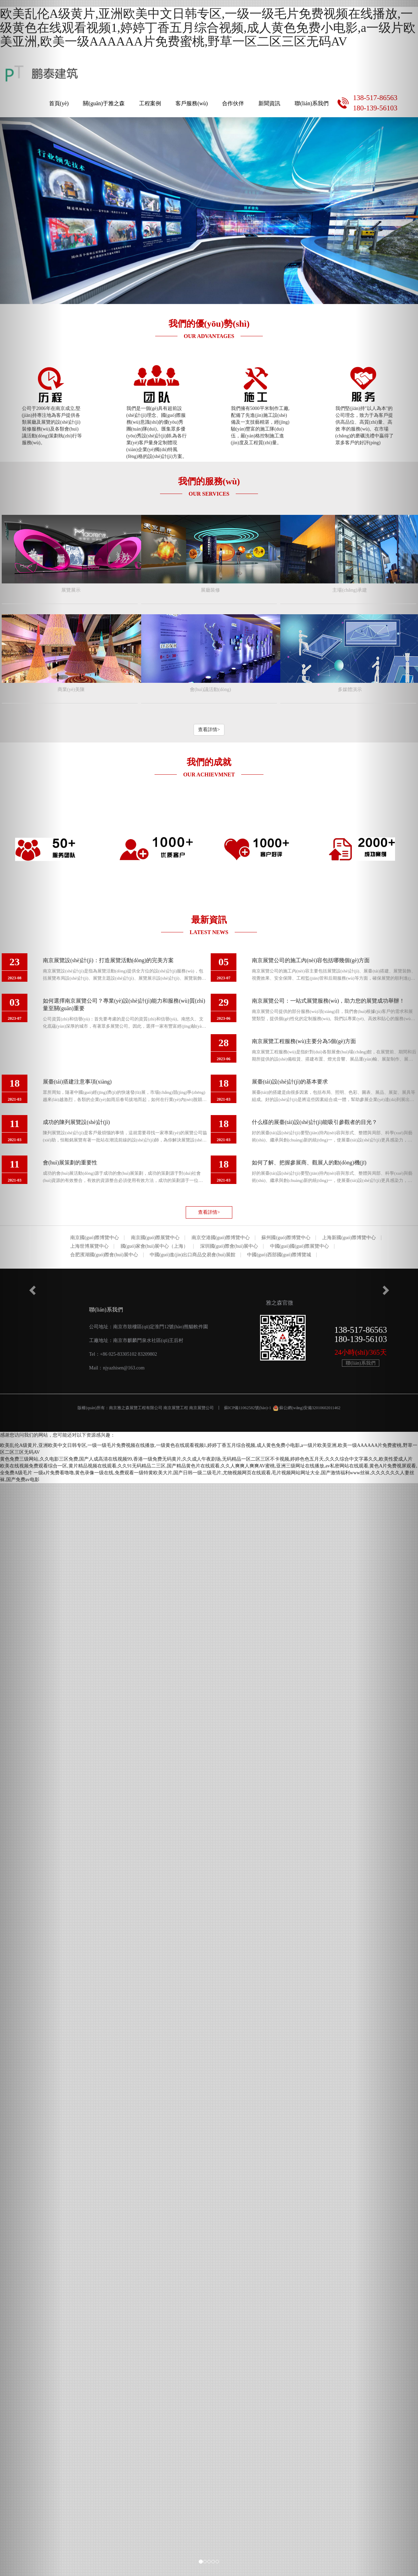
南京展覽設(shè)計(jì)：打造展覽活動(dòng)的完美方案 (108, 960)
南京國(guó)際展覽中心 (155, 1237)
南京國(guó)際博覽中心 (94, 1237)
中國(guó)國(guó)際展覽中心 (299, 1246)
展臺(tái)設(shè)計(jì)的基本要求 (290, 1082)
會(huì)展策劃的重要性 (70, 1162)
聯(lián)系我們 (312, 103)
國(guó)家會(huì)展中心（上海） (154, 1246)
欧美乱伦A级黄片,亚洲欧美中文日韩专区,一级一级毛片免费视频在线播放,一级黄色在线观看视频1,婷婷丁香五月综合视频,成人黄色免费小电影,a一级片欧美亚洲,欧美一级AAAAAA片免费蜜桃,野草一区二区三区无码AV (208, 27)
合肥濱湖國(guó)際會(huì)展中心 (104, 1255)
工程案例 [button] (150, 103)
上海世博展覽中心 (89, 1246)
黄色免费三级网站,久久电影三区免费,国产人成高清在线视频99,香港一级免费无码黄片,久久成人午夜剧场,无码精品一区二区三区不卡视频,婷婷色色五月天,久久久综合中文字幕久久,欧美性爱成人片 (206, 1459)
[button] (31, 1288)
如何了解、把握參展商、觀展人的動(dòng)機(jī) (309, 1162)
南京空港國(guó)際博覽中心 (221, 1237)
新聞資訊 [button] (269, 103)
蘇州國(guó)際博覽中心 (285, 1237)
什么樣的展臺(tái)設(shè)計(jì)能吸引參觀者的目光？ (314, 1122)
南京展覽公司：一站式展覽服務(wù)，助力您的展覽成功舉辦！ (328, 1001)
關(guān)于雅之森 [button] (104, 103)
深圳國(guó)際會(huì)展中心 (229, 1246)
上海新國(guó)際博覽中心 (349, 1237)
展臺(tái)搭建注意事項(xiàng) (77, 1082)
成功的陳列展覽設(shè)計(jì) (76, 1122)
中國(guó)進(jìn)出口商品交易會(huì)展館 (192, 1255)
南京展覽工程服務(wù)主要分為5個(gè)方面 (304, 1041)
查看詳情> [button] (209, 729)
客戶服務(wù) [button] (191, 103)
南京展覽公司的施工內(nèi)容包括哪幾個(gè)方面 (311, 960)
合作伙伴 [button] (233, 103)
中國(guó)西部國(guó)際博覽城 (279, 1255)
